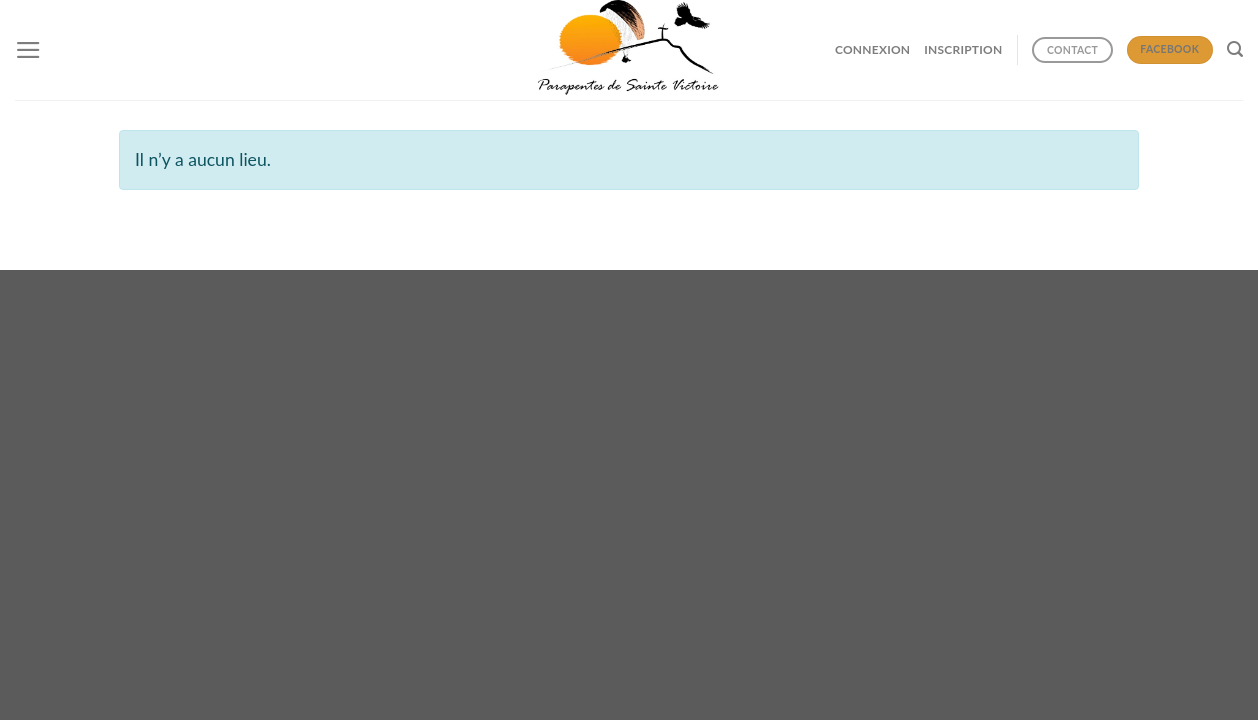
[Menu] (28, 50)
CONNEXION (872, 49)
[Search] (1235, 49)
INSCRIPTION (963, 49)
